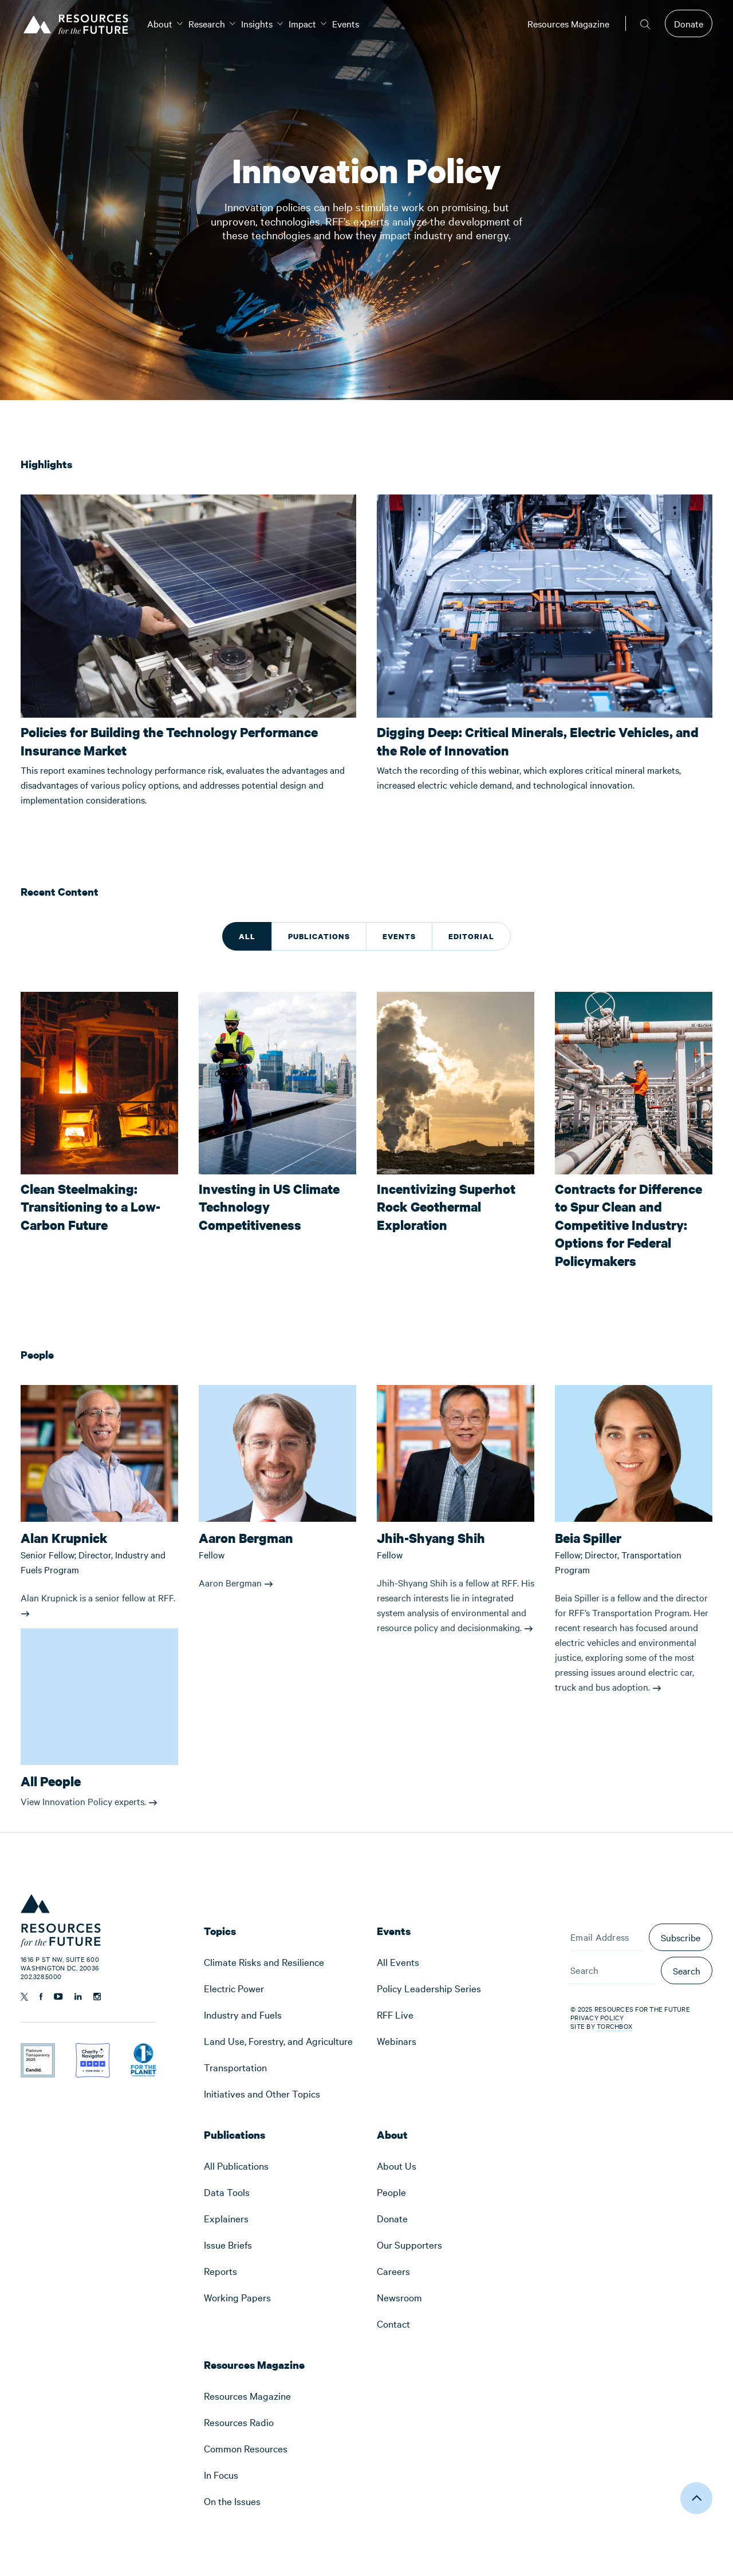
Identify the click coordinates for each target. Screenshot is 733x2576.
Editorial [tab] (471, 936)
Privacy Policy (597, 2017)
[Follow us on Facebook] (41, 1996)
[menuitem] (159, 23)
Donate (688, 23)
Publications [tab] (319, 936)
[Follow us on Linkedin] (78, 1996)
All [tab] (247, 936)
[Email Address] (606, 1937)
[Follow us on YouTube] (58, 1996)
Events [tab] (399, 936)
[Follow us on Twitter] (24, 1996)
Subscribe (680, 1937)
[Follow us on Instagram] (97, 1996)
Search (686, 1970)
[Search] (612, 1970)
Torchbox (614, 2026)
